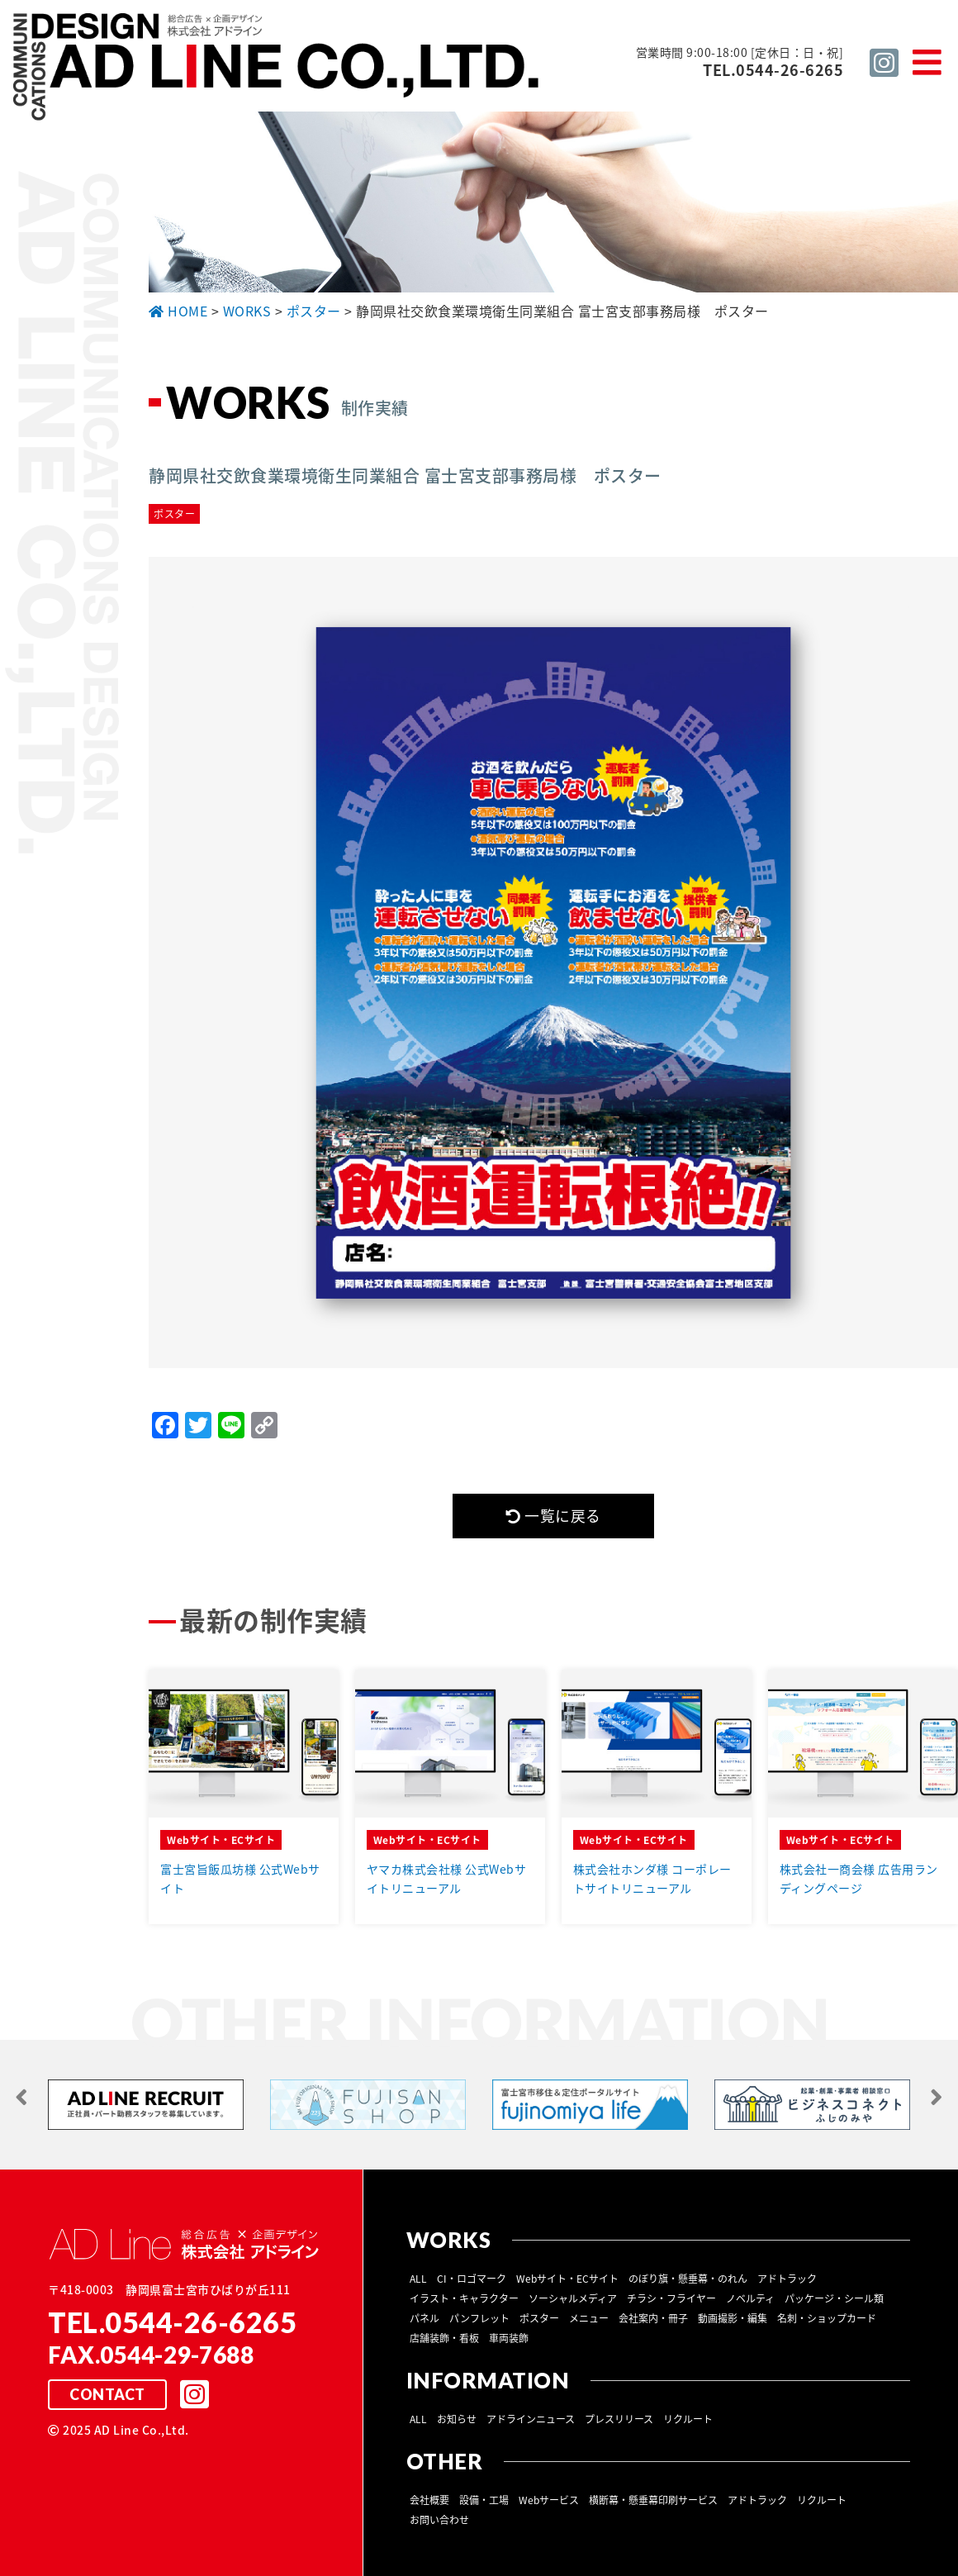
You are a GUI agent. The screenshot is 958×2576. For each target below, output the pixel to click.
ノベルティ (750, 2297)
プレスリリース (619, 2418)
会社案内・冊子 (653, 2317)
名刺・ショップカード (826, 2317)
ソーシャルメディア (573, 2297)
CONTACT (107, 2394)
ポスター (539, 2317)
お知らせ (457, 2418)
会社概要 (429, 2499)
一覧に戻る (553, 1515)
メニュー (589, 2317)
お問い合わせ (439, 2519)
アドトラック (787, 2277)
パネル (424, 2317)
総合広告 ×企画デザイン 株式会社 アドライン (277, 69)
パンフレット (479, 2317)
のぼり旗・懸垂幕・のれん (687, 2277)
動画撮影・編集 (732, 2317)
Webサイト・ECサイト (567, 2277)
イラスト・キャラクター (464, 2297)
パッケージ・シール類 (834, 2297)
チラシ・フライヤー (671, 2297)
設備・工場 (484, 2499)
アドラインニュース (530, 2418)
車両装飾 (509, 2337)
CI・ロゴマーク (471, 2277)
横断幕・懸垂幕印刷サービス (653, 2499)
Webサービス (549, 2499)
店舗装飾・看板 (444, 2337)
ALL (418, 2277)
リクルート (688, 2418)
